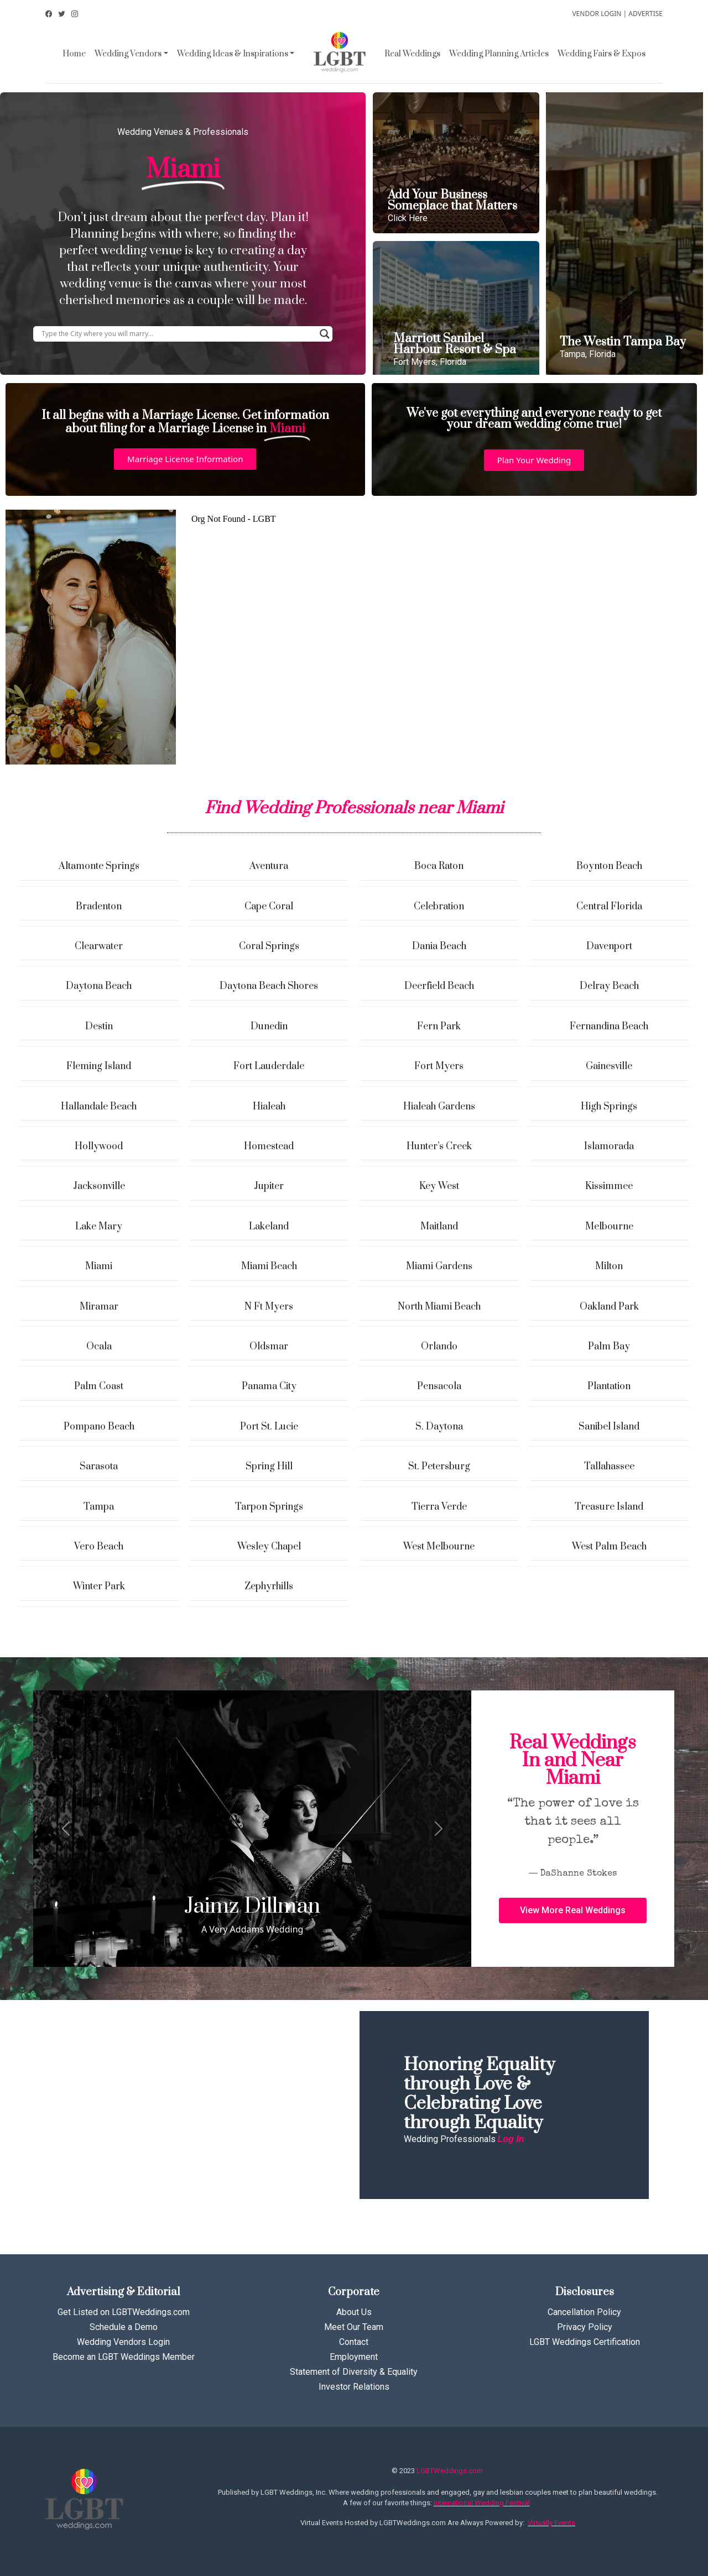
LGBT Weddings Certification (584, 2342)
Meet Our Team (353, 2327)
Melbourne (609, 1227)
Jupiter (269, 1186)
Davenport (609, 946)
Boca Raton (439, 866)
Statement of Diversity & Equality (354, 2371)
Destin (99, 1026)
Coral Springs (269, 946)
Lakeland (269, 1227)
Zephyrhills (268, 1586)
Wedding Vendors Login (123, 2342)
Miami (98, 1266)
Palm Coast (98, 1386)
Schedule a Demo (124, 2327)
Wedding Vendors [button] (128, 54)
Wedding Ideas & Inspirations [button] (232, 54)
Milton (609, 1266)
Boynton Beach (609, 866)
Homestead (269, 1146)
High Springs (609, 1107)
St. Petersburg (439, 1466)
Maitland (439, 1227)
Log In (511, 2139)
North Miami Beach (439, 1307)
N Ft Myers (268, 1307)
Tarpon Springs (269, 1507)
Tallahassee (609, 1466)
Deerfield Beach (439, 986)
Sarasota (99, 1466)
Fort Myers (439, 1066)
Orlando (439, 1347)
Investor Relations (354, 2386)
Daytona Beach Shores (269, 986)
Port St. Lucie (269, 1427)
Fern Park (439, 1026)
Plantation (609, 1386)
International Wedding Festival (482, 2503)
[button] (185, 459)
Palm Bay (609, 1347)
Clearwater (99, 946)
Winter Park (99, 1586)
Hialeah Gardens (439, 1107)
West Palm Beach (609, 1547)
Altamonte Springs (99, 866)
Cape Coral (268, 906)
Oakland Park (609, 1307)
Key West (439, 1186)
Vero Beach (98, 1547)
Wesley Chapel (269, 1547)
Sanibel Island (609, 1427)
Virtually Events (551, 2523)
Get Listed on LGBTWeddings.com (124, 2312)
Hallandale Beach (99, 1107)
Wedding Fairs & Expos (601, 54)
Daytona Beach (99, 986)
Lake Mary (98, 1227)
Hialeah (269, 1107)
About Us (354, 2312)
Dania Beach (439, 946)
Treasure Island (609, 1507)
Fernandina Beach (609, 1026)
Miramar (99, 1307)
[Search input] (177, 334)
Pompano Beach (99, 1427)
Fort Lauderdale (268, 1066)
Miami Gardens (439, 1266)
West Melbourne (439, 1547)
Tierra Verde (439, 1507)
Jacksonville (99, 1186)
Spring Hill (269, 1466)
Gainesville (609, 1066)
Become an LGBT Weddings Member (124, 2357)
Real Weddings (412, 54)
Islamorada (609, 1146)
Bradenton (99, 906)
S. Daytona (439, 1427)
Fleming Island (98, 1066)
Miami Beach (269, 1266)
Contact (353, 2342)
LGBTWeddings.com (450, 2471)
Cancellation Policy (584, 2312)
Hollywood (99, 1146)
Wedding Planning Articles (499, 54)
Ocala (99, 1347)
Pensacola (439, 1386)
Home (74, 54)
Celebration (439, 906)
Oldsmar (268, 1347)
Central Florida (609, 906)
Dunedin (269, 1026)
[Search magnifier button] (324, 334)
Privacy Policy (584, 2327)
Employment (354, 2357)
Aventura (268, 866)
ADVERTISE (645, 13)
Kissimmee (609, 1186)
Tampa (99, 1507)
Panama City (269, 1386)
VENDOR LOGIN (596, 13)
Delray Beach (609, 986)
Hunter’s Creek (439, 1146)
